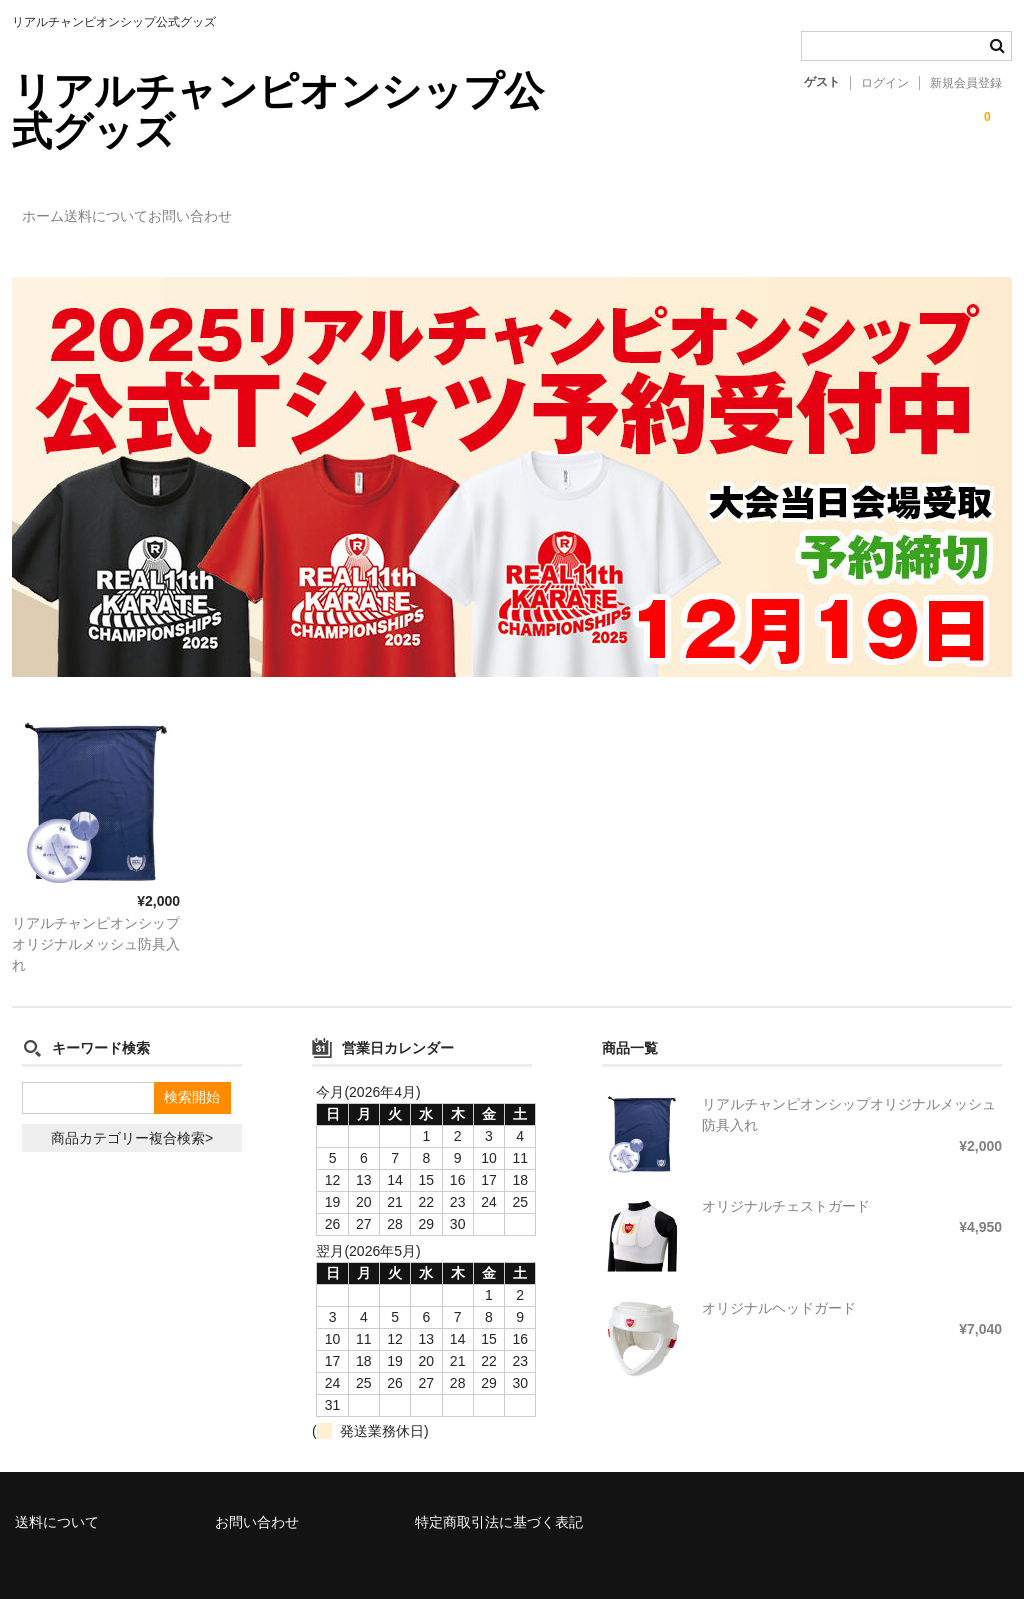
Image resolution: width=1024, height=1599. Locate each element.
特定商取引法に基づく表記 (499, 1493)
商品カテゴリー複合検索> (132, 1109)
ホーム (54, 207)
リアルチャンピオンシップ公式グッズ (278, 111)
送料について (158, 207)
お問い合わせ (283, 207)
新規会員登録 (966, 83)
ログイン (885, 83)
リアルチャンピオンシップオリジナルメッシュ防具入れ (96, 915)
